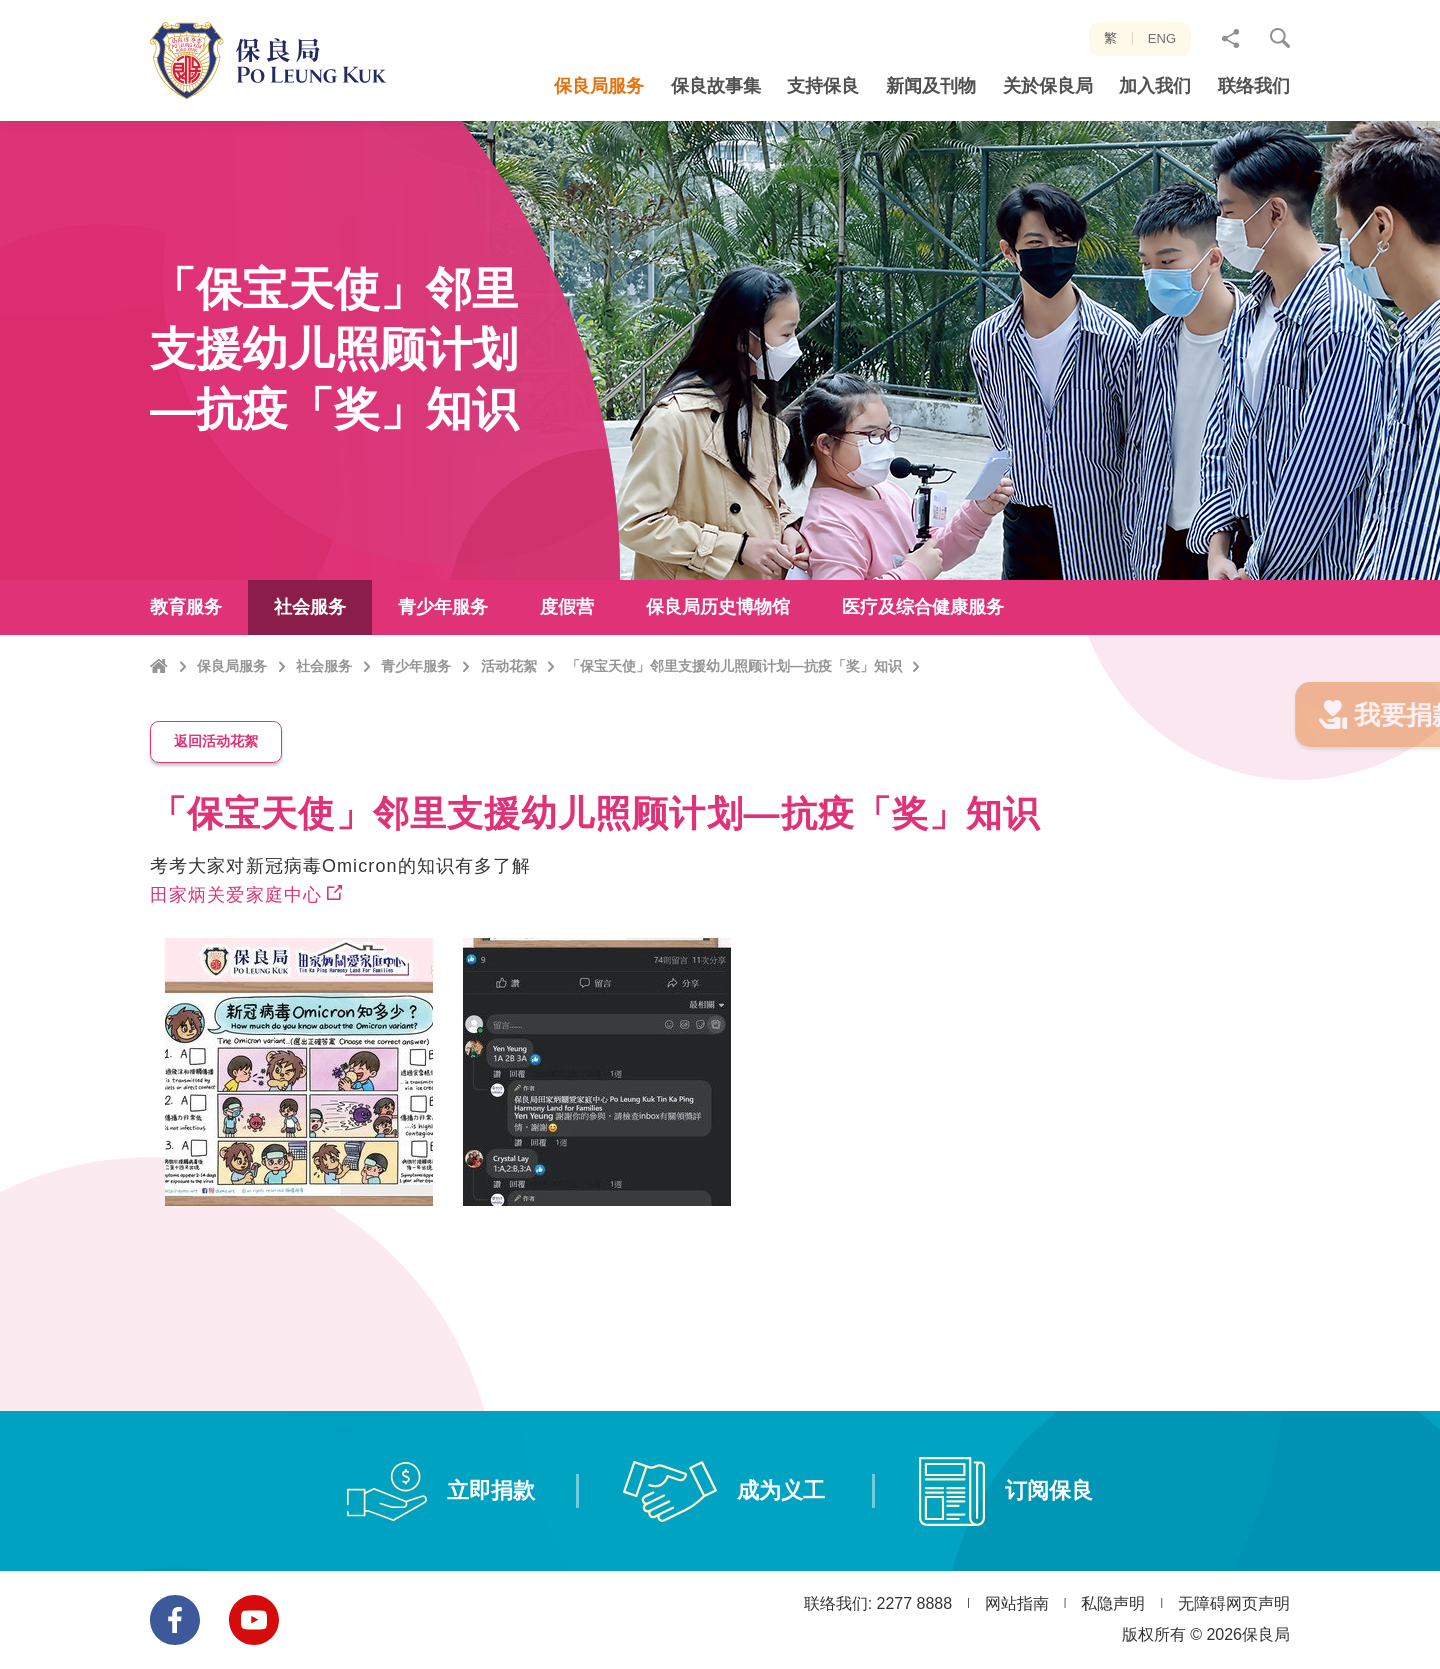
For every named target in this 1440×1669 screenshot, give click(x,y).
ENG (1162, 38)
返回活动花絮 (216, 761)
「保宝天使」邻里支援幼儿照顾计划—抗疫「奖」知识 (734, 701)
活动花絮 (509, 701)
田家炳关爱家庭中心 (236, 914)
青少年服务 (416, 701)
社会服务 (324, 701)
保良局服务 (232, 701)
